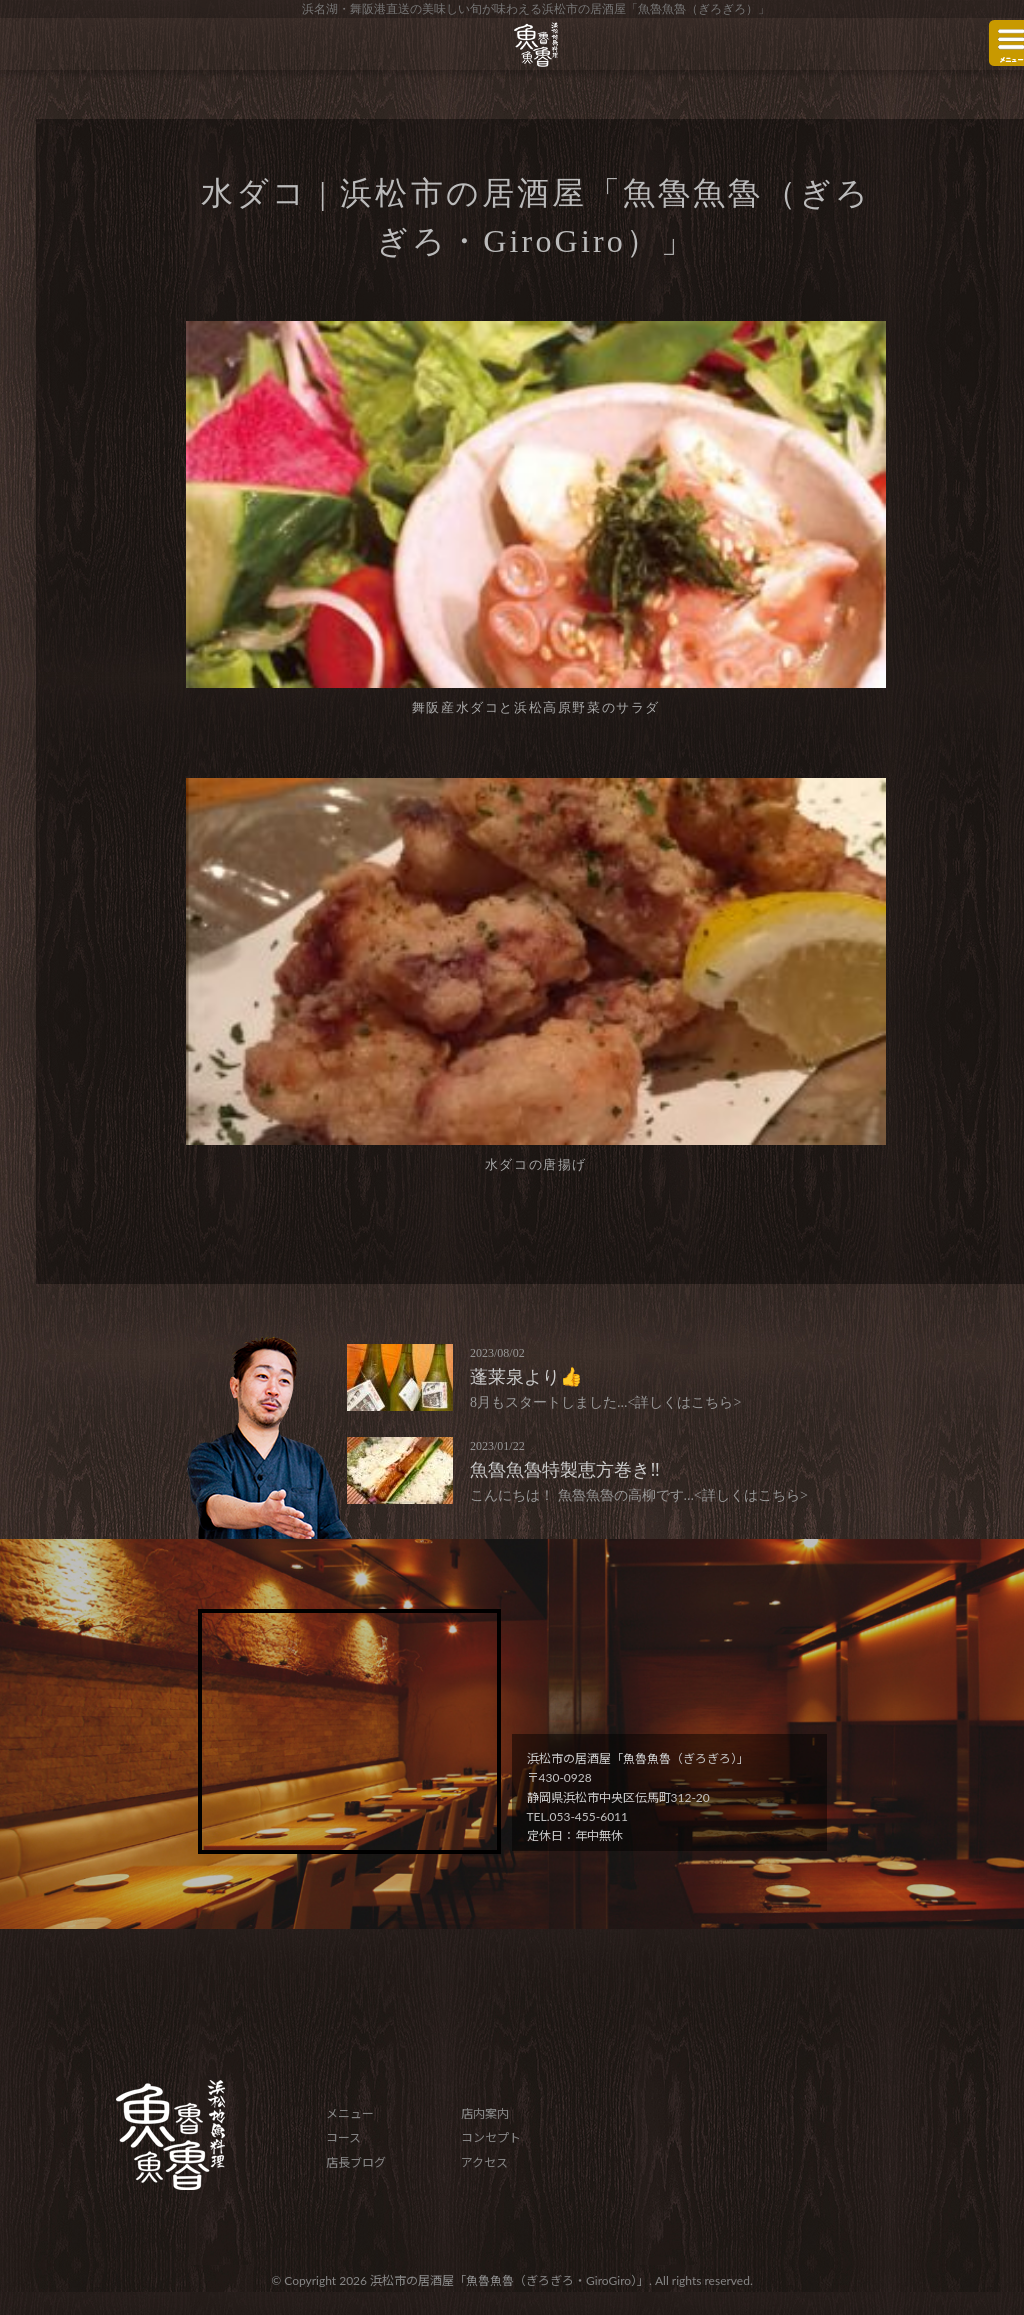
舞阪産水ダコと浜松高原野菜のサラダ (536, 707)
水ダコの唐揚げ (536, 1164)
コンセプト (491, 2137)
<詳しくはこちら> (685, 1402)
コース (343, 2137)
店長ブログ (356, 2162)
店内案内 (485, 2113)
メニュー (350, 2113)
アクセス (484, 2162)
